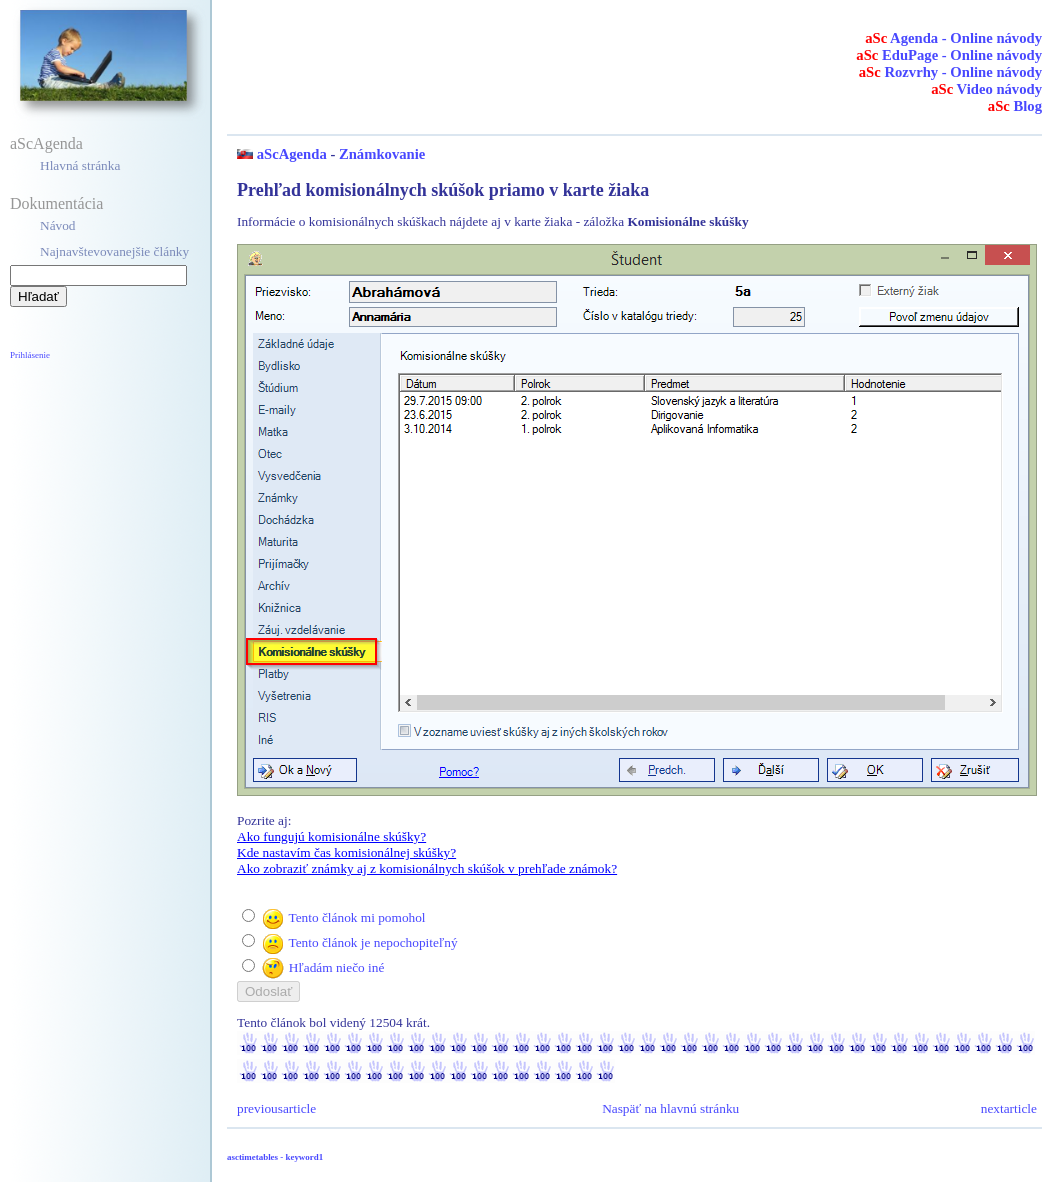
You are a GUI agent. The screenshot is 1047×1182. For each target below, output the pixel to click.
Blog (1015, 106)
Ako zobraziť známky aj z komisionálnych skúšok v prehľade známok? (427, 868)
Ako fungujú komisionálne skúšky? (331, 836)
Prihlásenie (30, 355)
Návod (58, 225)
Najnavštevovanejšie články (114, 251)
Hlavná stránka (80, 165)
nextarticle (1009, 1108)
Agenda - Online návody (953, 38)
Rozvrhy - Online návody (950, 72)
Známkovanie (382, 154)
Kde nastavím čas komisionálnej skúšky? (346, 852)
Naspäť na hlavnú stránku (670, 1108)
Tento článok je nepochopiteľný (372, 942)
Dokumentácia (56, 203)
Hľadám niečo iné (337, 967)
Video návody (986, 89)
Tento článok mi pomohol (356, 917)
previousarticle (276, 1108)
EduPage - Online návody (949, 55)
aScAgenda (46, 143)
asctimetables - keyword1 (275, 1157)
